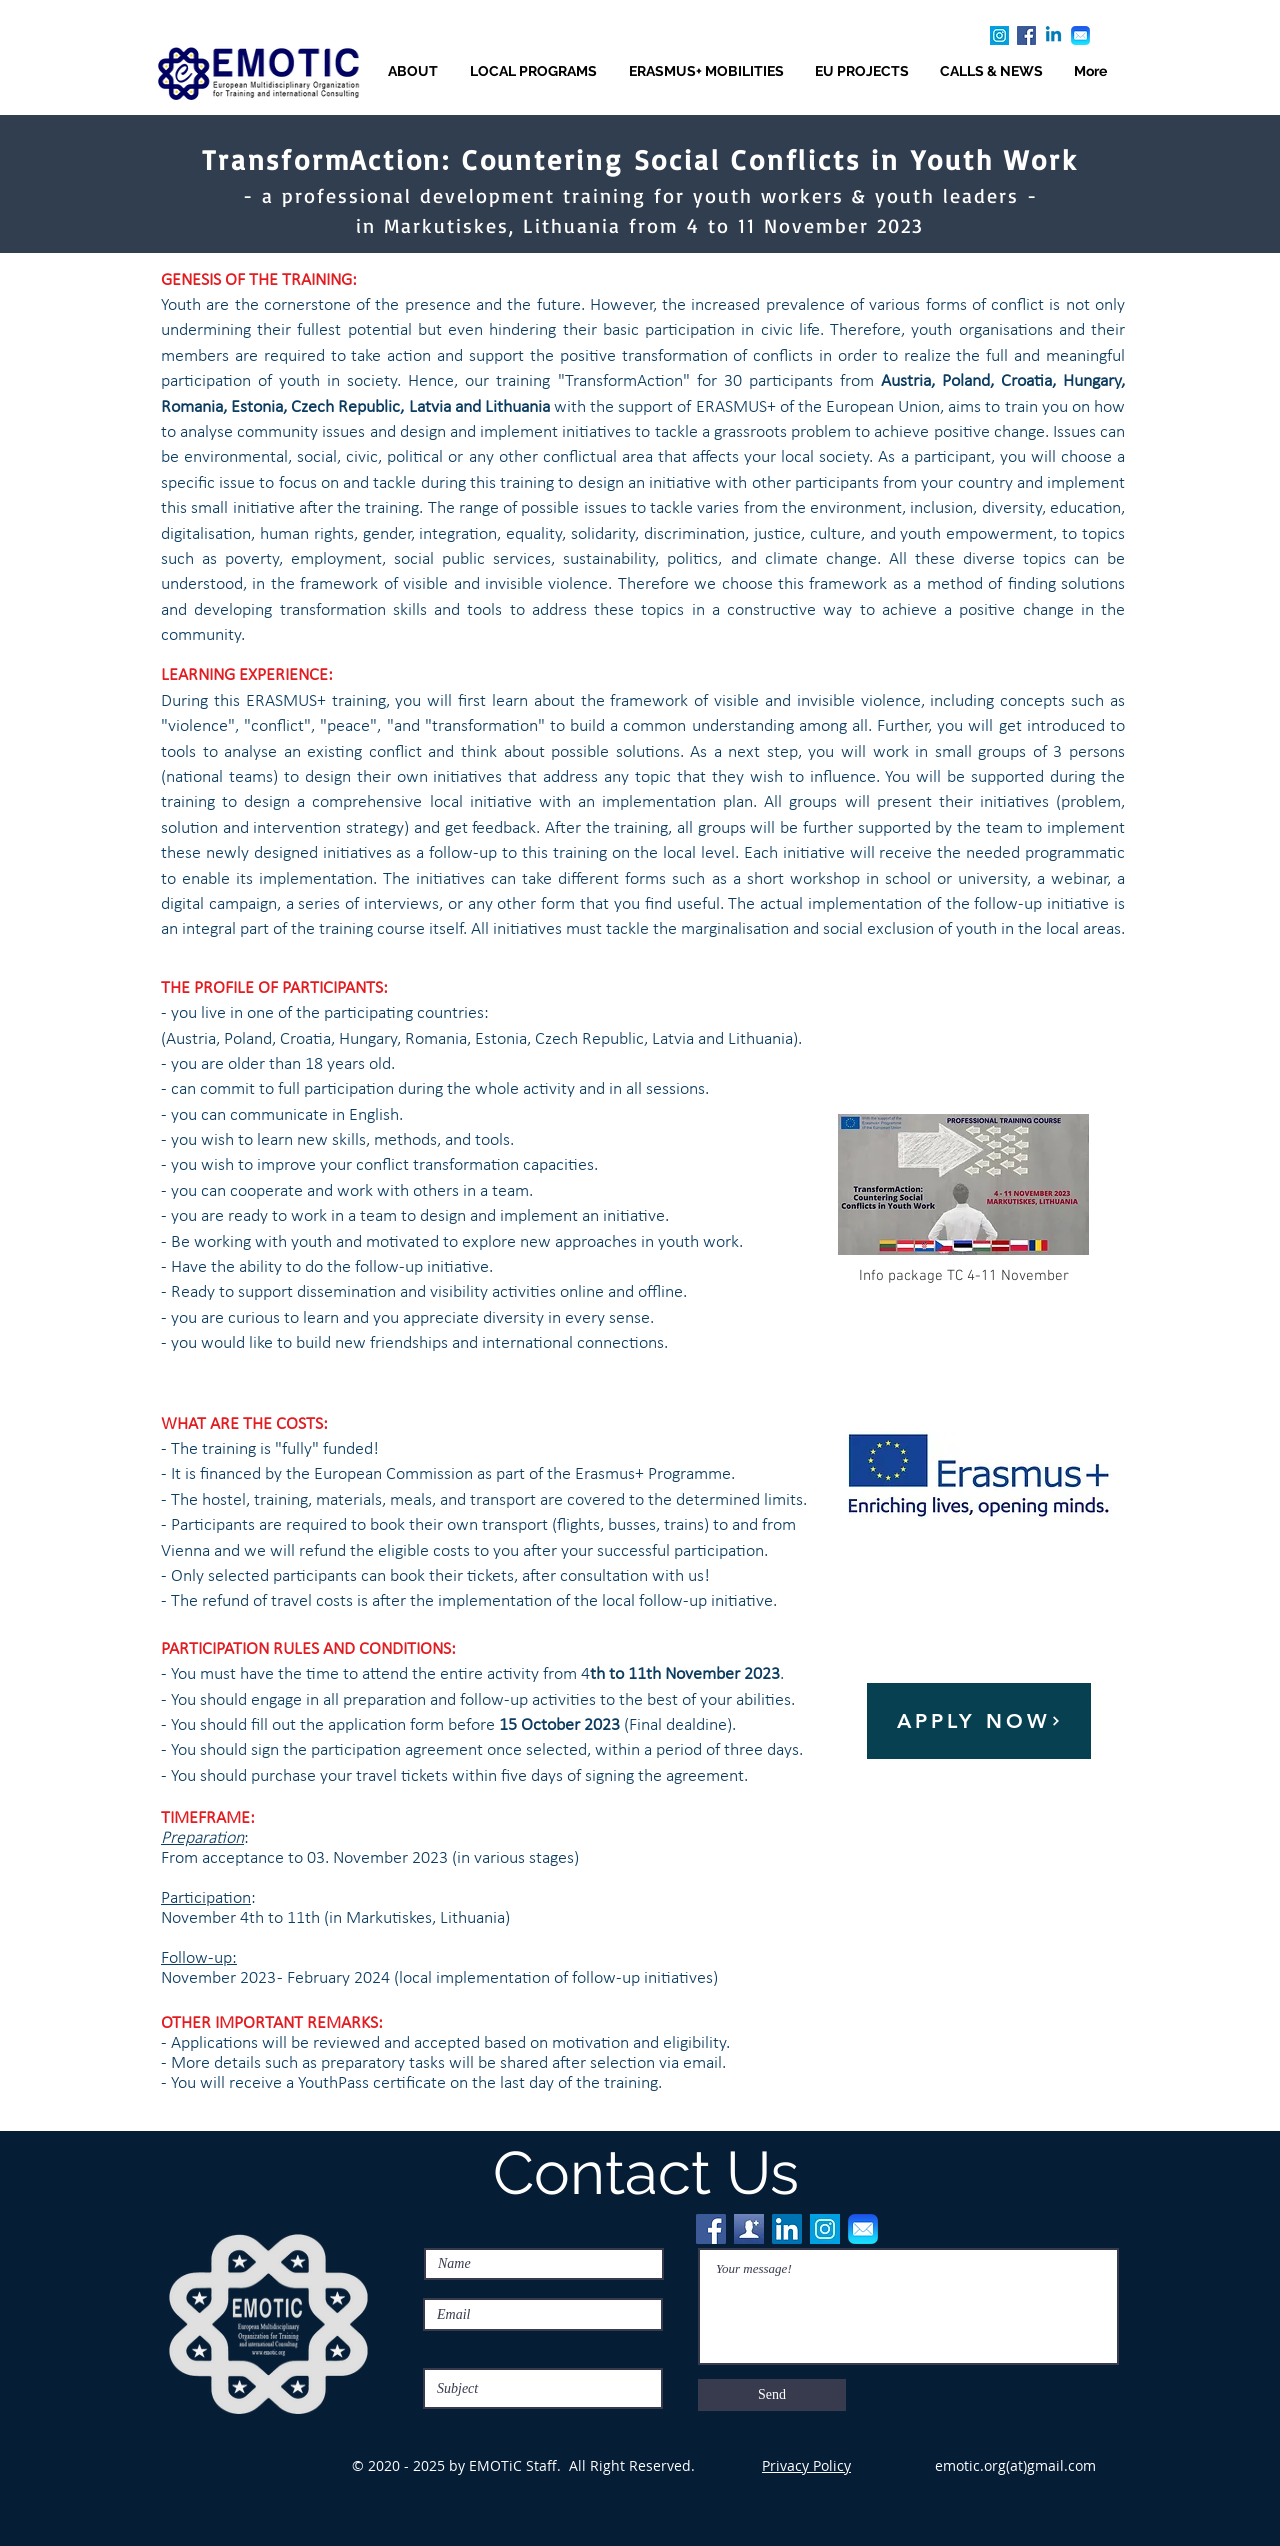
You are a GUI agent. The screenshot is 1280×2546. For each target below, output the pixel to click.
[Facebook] (1026, 35)
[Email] (1080, 35)
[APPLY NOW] (979, 1721)
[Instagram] (999, 35)
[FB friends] (749, 2229)
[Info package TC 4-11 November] (963, 1198)
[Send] (772, 2395)
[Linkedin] (1053, 35)
